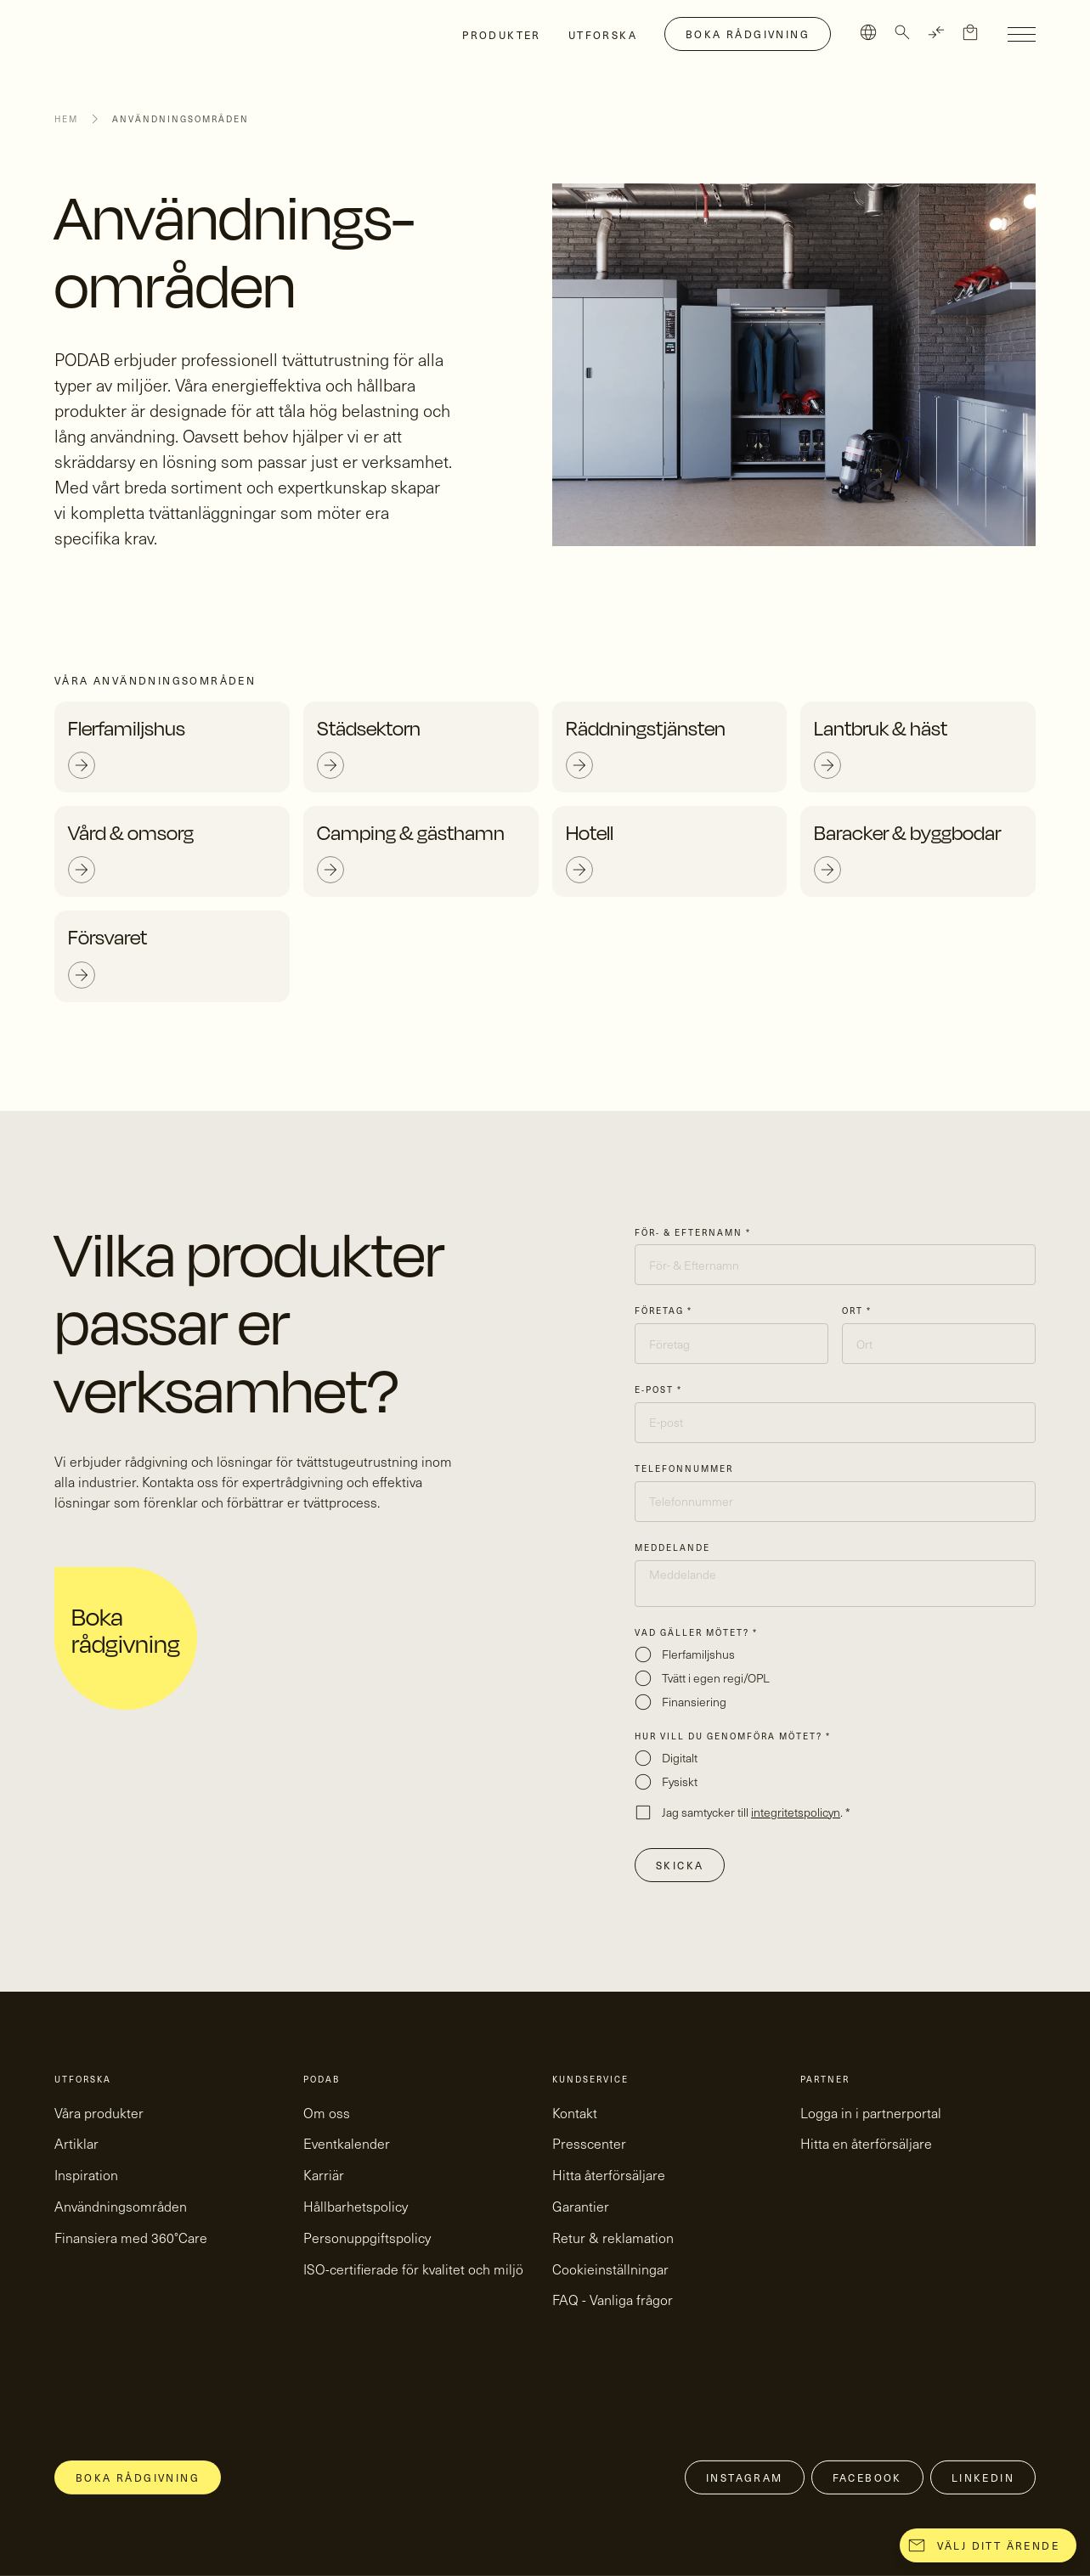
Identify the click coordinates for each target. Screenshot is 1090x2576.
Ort (857, 1310)
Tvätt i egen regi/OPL (716, 1678)
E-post (658, 1389)
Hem (66, 119)
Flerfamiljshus (698, 1654)
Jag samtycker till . (756, 1812)
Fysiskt (679, 1781)
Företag (663, 1310)
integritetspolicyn (795, 1812)
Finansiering (694, 1702)
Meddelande (672, 1547)
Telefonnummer (684, 1468)
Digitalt (679, 1758)
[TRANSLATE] (936, 32)
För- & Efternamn (693, 1232)
